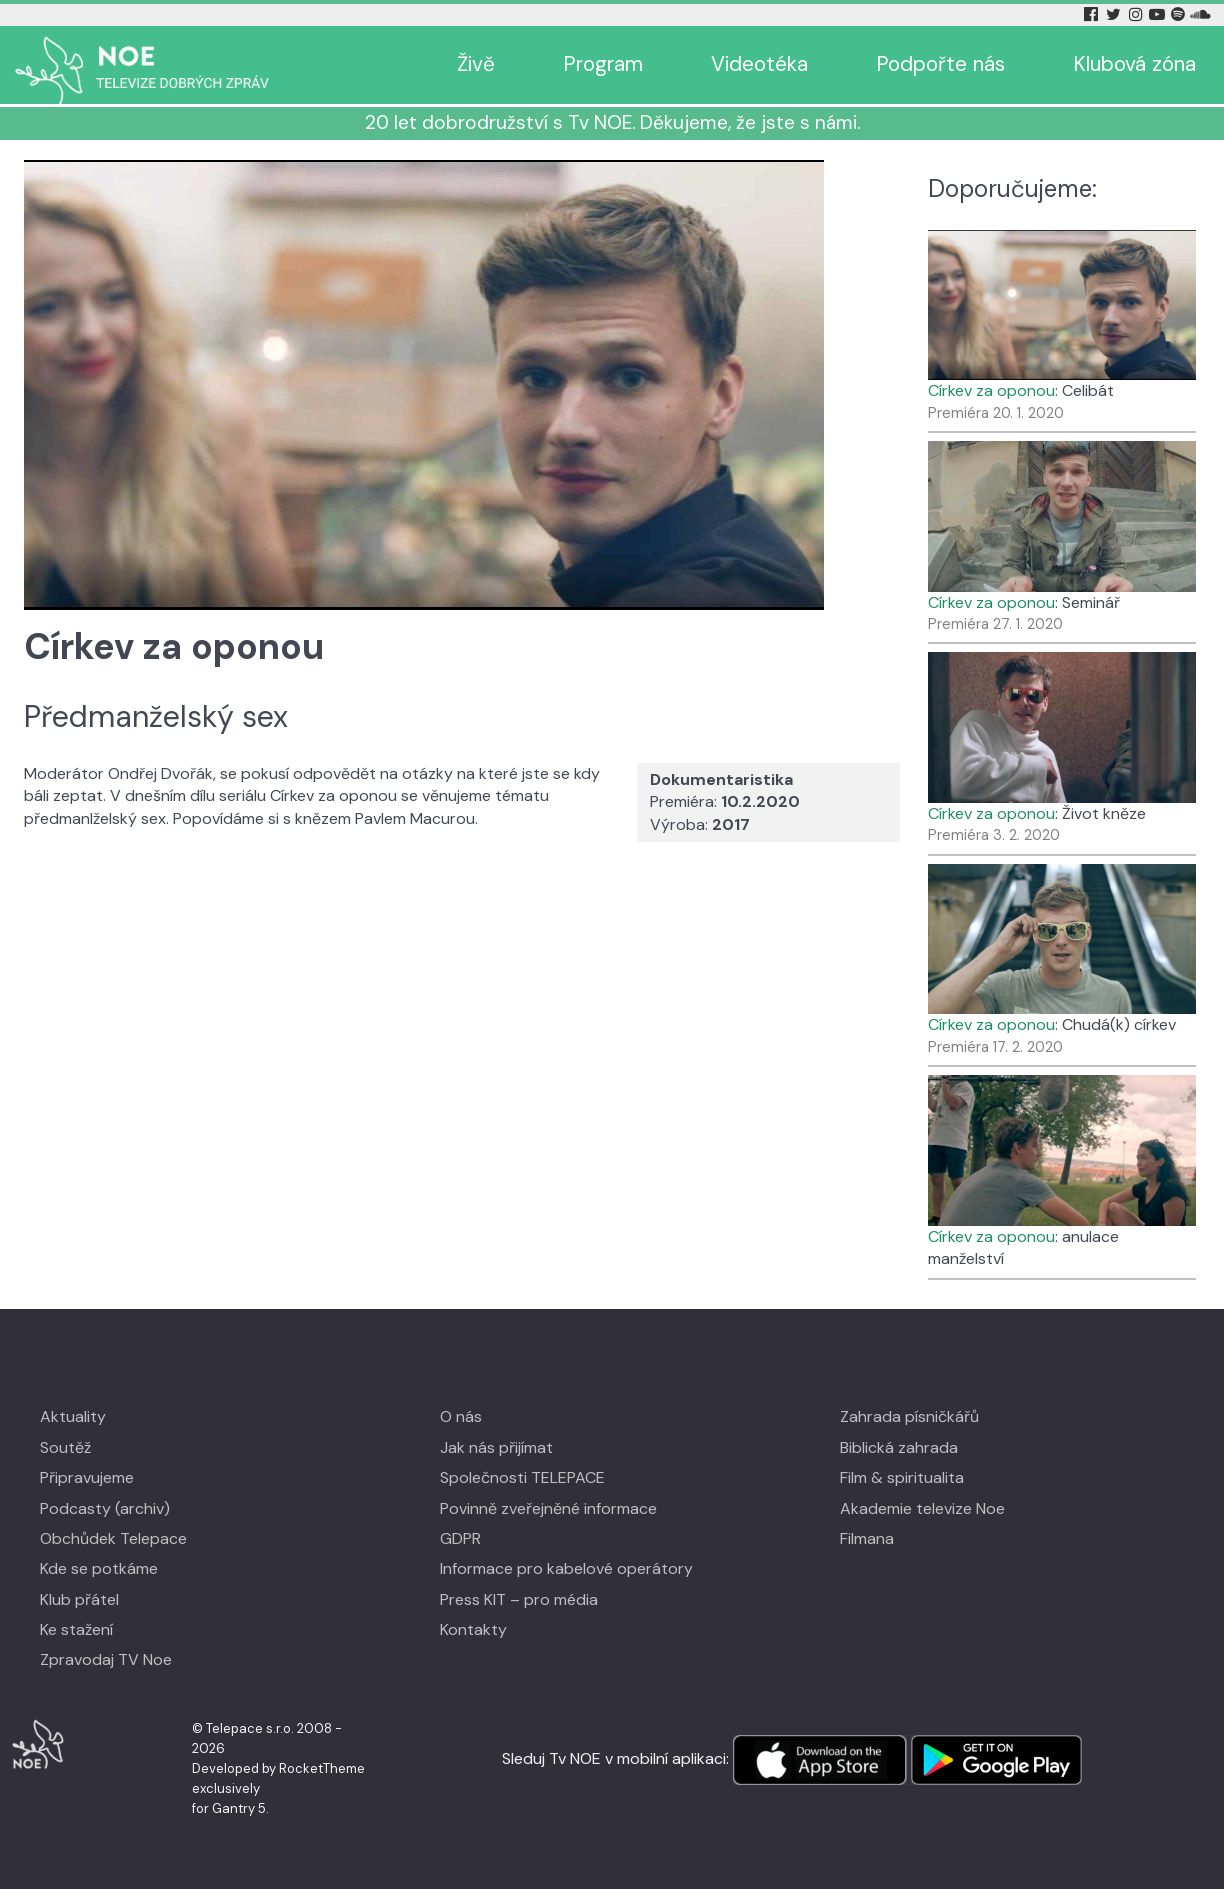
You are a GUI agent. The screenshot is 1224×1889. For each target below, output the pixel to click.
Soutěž (65, 1447)
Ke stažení (76, 1629)
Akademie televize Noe (922, 1508)
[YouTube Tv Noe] (1159, 14)
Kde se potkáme (99, 1568)
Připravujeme (87, 1477)
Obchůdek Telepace (113, 1538)
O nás (461, 1416)
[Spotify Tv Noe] (1180, 14)
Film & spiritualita (902, 1477)
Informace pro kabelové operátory (566, 1568)
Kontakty (473, 1629)
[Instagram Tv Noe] (1139, 14)
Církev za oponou (991, 390)
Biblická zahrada (899, 1447)
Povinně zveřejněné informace (548, 1508)
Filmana (867, 1538)
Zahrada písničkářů (909, 1416)
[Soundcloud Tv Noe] (1200, 14)
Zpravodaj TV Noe (106, 1659)
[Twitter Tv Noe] (1115, 14)
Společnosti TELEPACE (522, 1477)
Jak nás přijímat (496, 1447)
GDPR (460, 1538)
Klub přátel (79, 1599)
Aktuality (73, 1416)
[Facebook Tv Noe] (1093, 14)
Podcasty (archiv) (105, 1508)
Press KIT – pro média (519, 1599)
